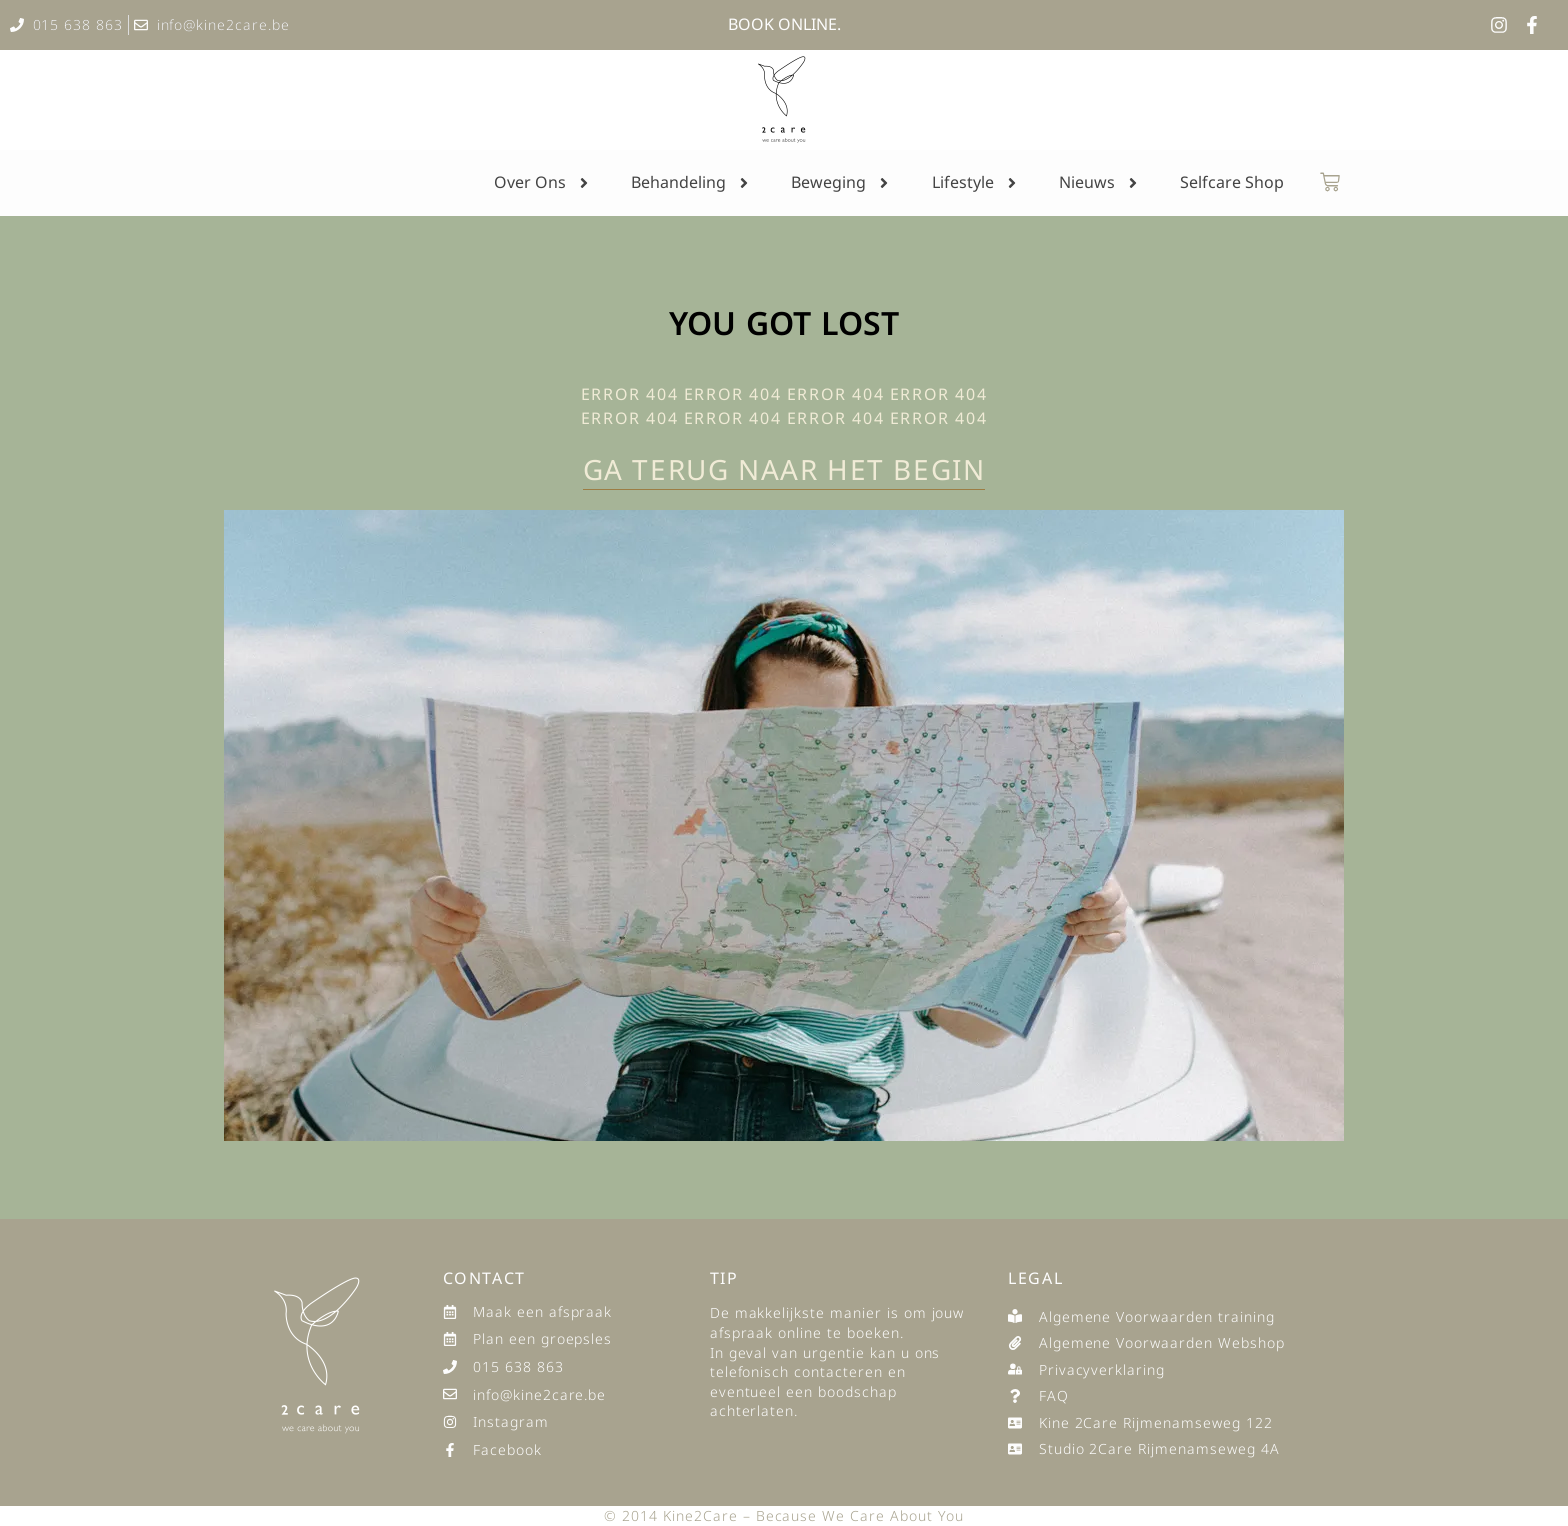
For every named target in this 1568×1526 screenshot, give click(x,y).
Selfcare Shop (1232, 182)
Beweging (841, 183)
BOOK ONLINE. (784, 24)
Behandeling (691, 183)
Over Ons (543, 183)
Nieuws (1100, 183)
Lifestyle (976, 183)
